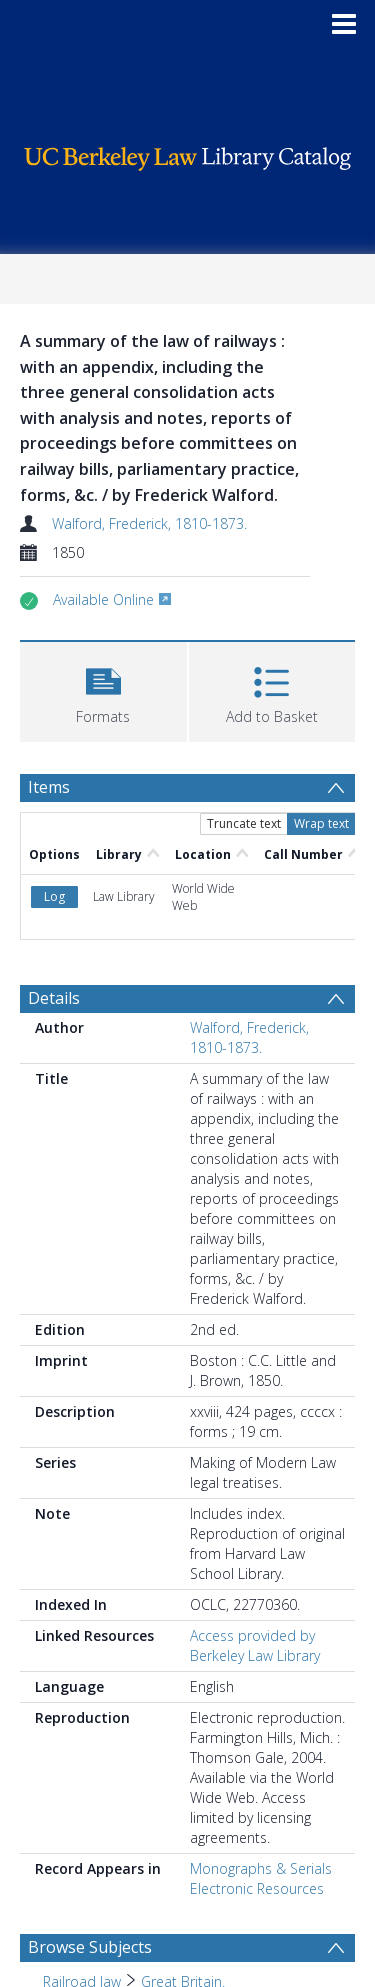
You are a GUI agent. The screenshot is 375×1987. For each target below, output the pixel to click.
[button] (103, 689)
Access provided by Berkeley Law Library (255, 1645)
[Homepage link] (188, 153)
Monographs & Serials (261, 1868)
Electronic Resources (257, 1888)
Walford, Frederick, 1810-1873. (149, 523)
